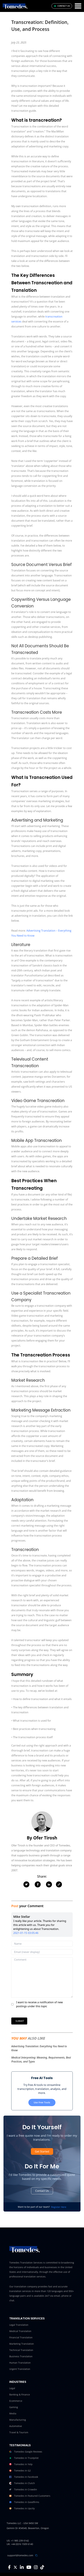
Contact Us (42, 2191)
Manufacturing (17, 2419)
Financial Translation (21, 2337)
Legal (12, 2388)
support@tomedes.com (20, 2555)
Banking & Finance (19, 2394)
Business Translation (21, 2356)
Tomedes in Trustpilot (24, 2458)
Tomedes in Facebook (23, 2476)
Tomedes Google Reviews (25, 2451)
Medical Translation (20, 2331)
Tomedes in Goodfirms (24, 2502)
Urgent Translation (19, 2369)
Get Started (42, 2151)
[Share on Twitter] (26, 1884)
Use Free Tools (42, 2102)
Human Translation (20, 2362)
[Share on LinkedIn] (49, 1884)
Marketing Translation (21, 2343)
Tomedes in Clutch (22, 2483)
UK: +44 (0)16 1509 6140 (20, 2544)
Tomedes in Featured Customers (29, 2495)
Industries (17, 2382)
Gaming (13, 2407)
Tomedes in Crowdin (23, 2489)
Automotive (15, 2426)
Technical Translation (21, 2350)
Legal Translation (18, 2324)
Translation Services (27, 2318)
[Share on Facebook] (38, 1884)
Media (12, 2413)
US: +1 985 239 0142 (18, 2540)
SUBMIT (19, 2020)
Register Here (58, 2207)
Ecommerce (15, 2400)
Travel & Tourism (18, 2432)
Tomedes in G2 (20, 2470)
